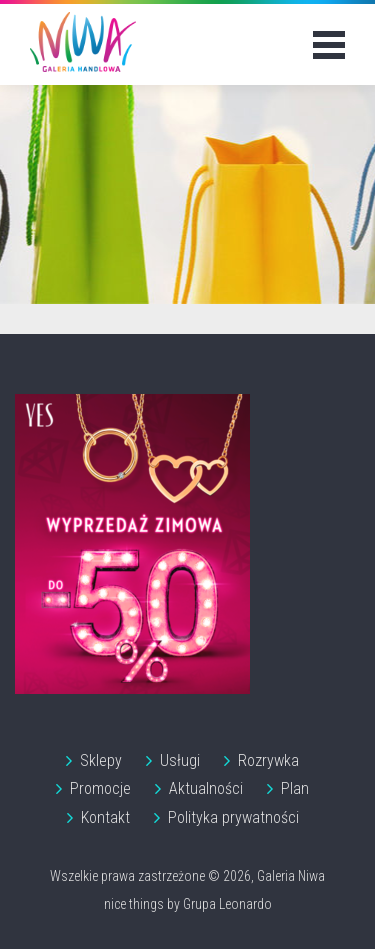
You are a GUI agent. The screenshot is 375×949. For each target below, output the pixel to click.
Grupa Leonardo (227, 904)
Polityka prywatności (233, 817)
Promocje (100, 788)
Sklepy (101, 760)
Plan (295, 788)
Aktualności (206, 788)
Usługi (180, 760)
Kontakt (105, 817)
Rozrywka (268, 760)
